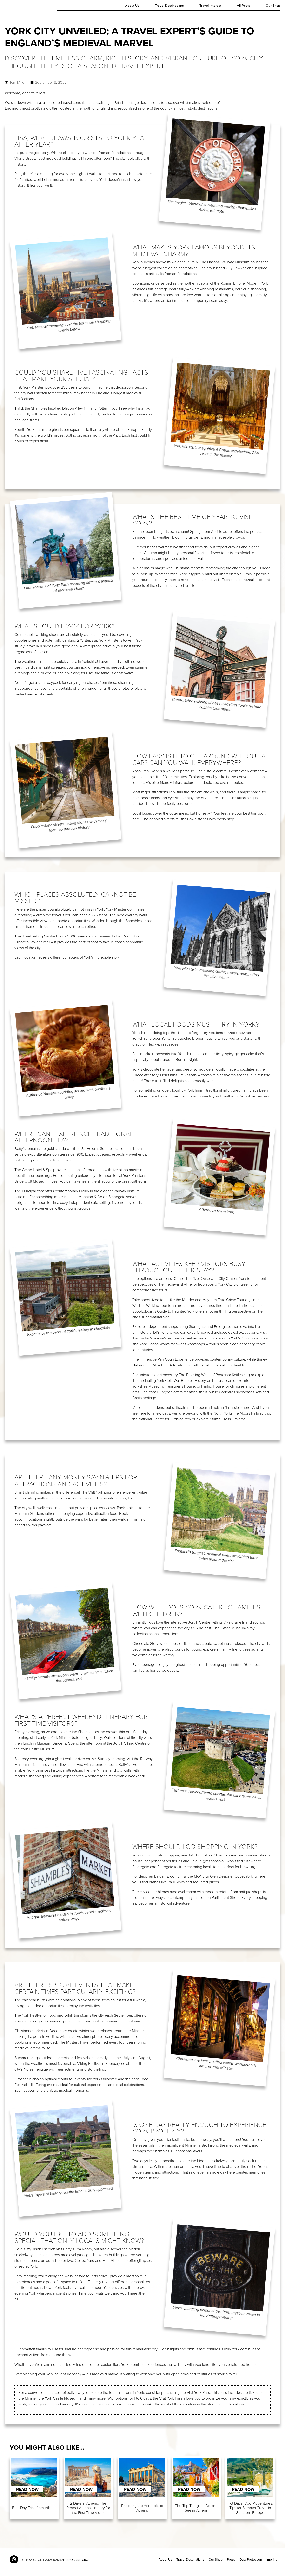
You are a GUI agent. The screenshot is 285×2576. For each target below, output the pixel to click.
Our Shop (205, 2563)
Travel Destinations (175, 2563)
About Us (147, 2563)
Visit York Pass (198, 2395)
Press (223, 2563)
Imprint (271, 2563)
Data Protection (247, 2563)
